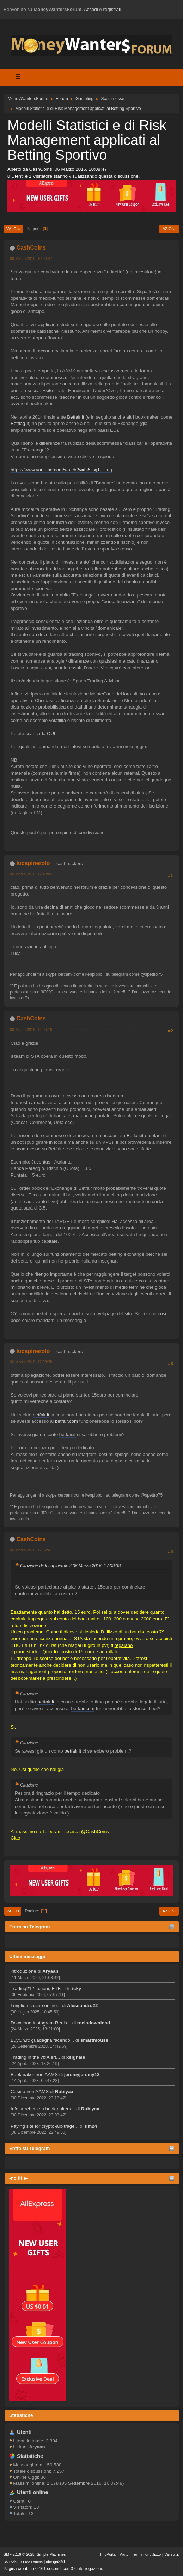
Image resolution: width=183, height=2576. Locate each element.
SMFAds (10, 2562)
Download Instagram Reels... (41, 2023)
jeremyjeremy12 (82, 2074)
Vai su (12, 1911)
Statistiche (21, 2415)
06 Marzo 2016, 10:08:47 (31, 258)
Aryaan (50, 1971)
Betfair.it (75, 417)
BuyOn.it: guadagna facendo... (42, 2040)
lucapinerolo (33, 863)
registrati (112, 9)
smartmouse (94, 2040)
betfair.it (41, 1414)
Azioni (169, 229)
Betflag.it (20, 423)
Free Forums (33, 2562)
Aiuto (124, 2554)
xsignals (75, 2057)
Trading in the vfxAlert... (35, 2057)
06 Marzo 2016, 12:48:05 (31, 874)
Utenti (24, 2432)
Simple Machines (51, 2554)
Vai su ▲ (171, 2554)
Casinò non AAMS (30, 2091)
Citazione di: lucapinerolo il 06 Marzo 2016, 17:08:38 (70, 1565)
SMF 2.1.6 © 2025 (19, 2554)
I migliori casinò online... (36, 2005)
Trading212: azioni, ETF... (37, 1988)
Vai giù (13, 229)
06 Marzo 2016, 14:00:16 (31, 1029)
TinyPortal (107, 2554)
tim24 (91, 2126)
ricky (75, 1988)
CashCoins (31, 248)
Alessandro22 (82, 2005)
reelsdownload (93, 2023)
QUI (51, 733)
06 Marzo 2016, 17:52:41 (31, 1550)
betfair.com (66, 1421)
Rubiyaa (64, 2091)
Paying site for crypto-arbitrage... (45, 2126)
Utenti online (32, 2492)
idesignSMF (56, 2561)
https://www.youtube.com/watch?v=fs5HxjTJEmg (61, 469)
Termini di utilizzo (146, 2554)
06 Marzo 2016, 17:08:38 (31, 1362)
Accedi (91, 9)
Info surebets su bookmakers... (43, 2108)
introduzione (23, 1971)
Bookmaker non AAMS (34, 2074)
